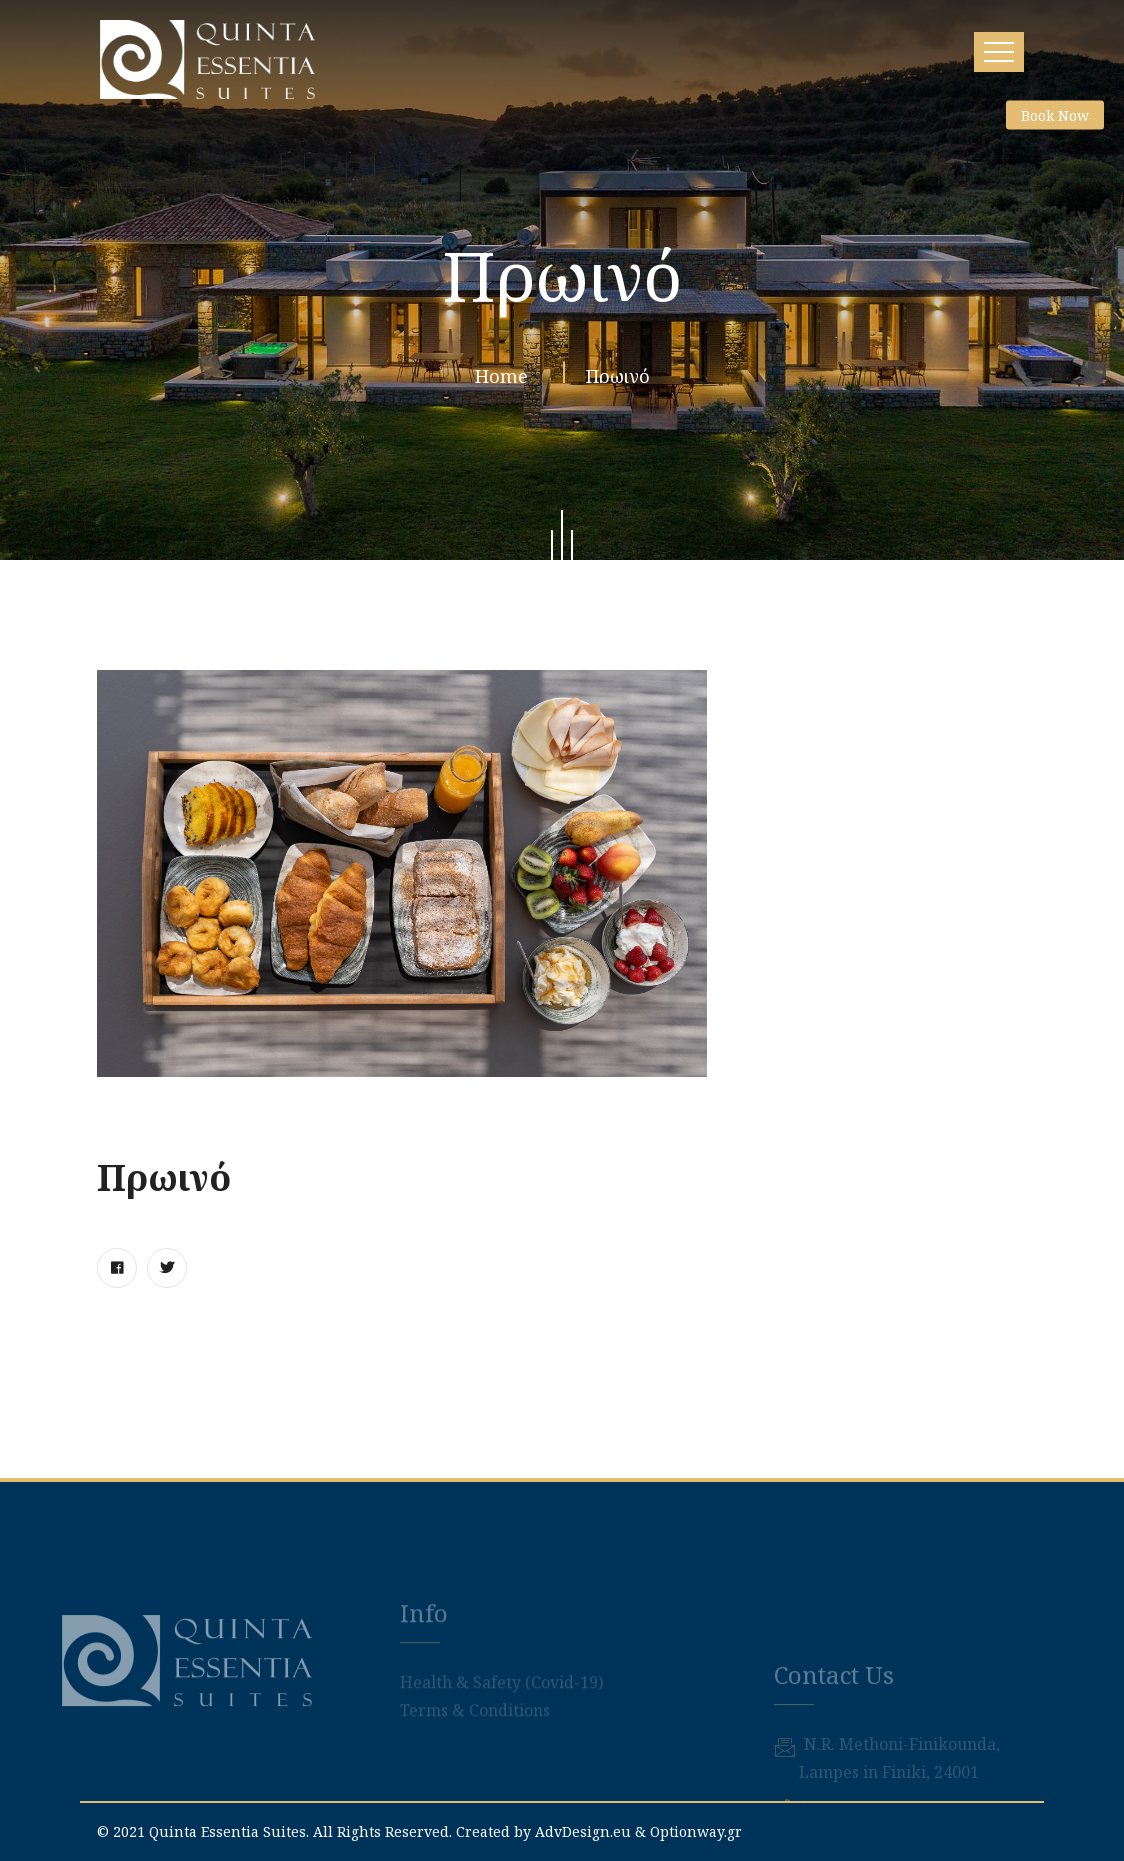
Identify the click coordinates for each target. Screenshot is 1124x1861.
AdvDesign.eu (583, 1831)
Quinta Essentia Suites (227, 1831)
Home (506, 381)
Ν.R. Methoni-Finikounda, (902, 1799)
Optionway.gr (696, 1831)
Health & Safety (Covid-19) (501, 1713)
